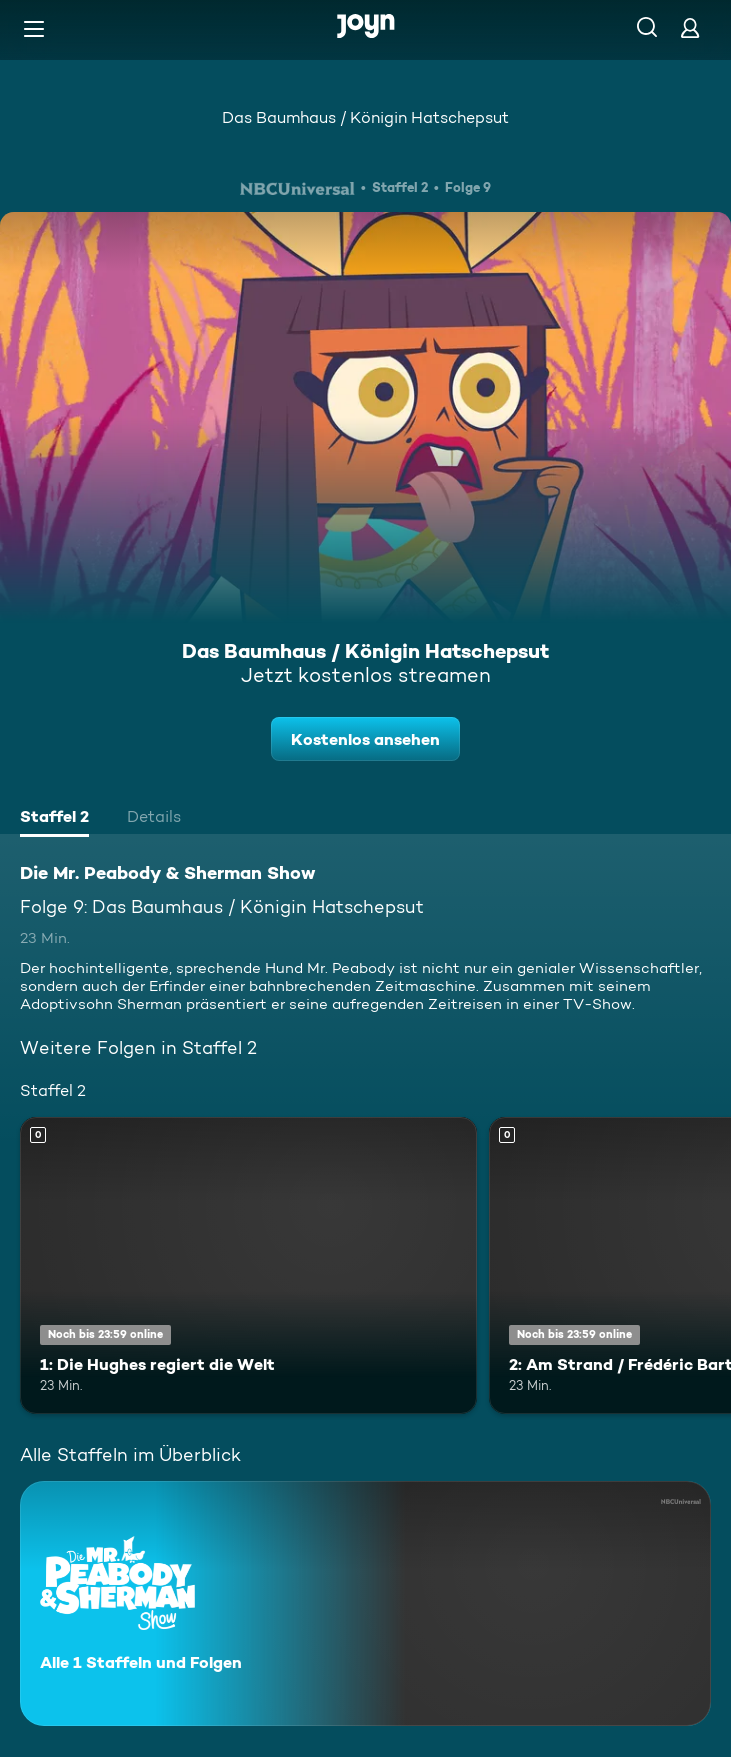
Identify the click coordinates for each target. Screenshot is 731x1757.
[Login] (690, 27)
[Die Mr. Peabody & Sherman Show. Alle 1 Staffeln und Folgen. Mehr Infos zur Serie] (365, 1603)
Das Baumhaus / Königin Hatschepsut (365, 117)
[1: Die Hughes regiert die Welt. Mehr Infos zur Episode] (248, 1265)
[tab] (54, 819)
